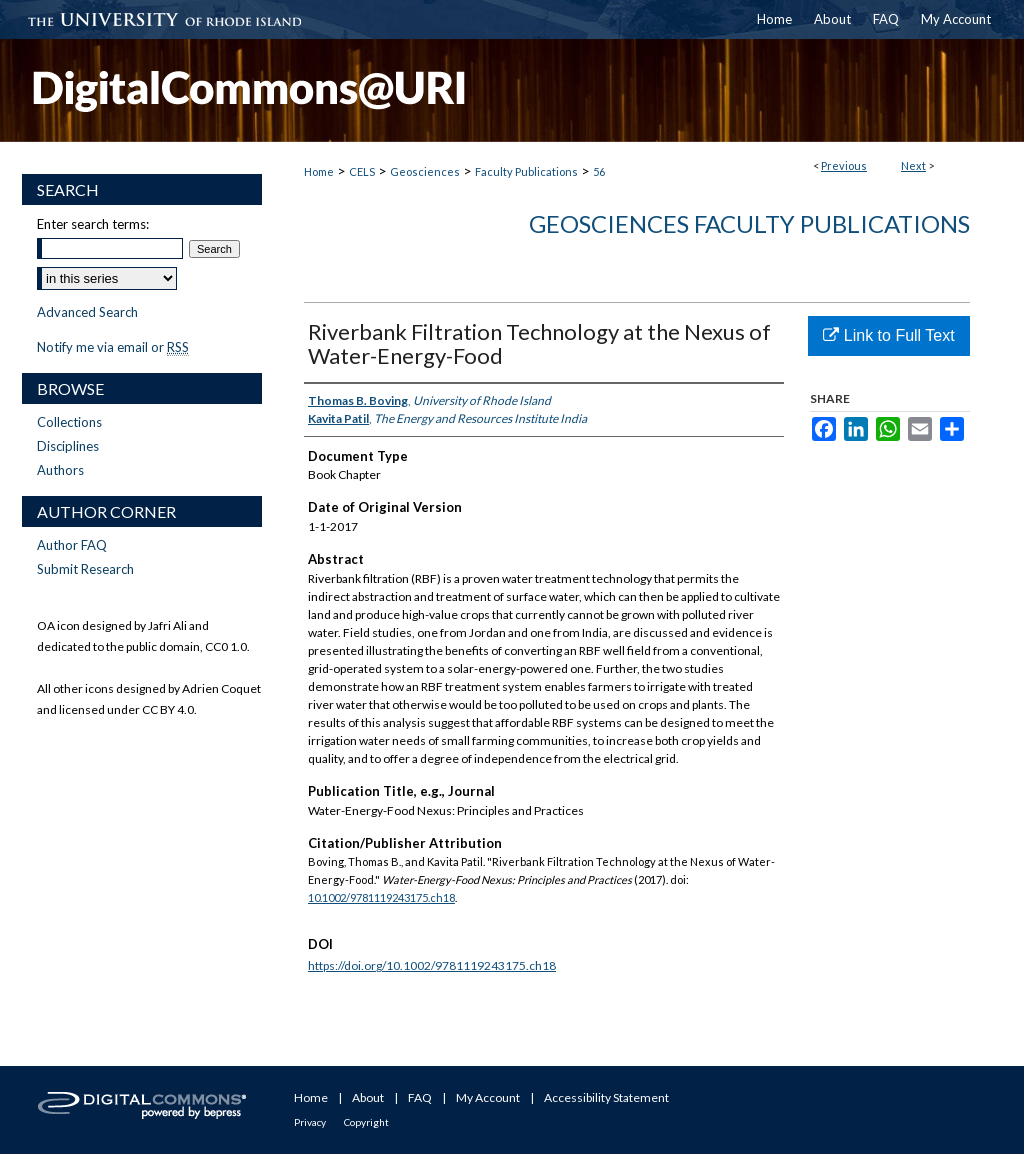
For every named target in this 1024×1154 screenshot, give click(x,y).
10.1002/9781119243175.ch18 (381, 897)
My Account (488, 1097)
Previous (844, 165)
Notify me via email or (113, 347)
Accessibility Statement (606, 1097)
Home (319, 171)
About (368, 1097)
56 (599, 171)
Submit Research (85, 569)
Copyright (366, 1122)
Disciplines (68, 446)
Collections (69, 422)
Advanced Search (87, 312)
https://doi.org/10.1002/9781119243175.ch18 (432, 965)
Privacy (310, 1122)
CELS (362, 171)
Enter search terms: (93, 224)
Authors (60, 470)
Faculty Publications (526, 171)
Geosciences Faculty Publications (749, 223)
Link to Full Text (888, 335)
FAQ (420, 1097)
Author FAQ (72, 545)
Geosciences (425, 171)
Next (913, 165)
